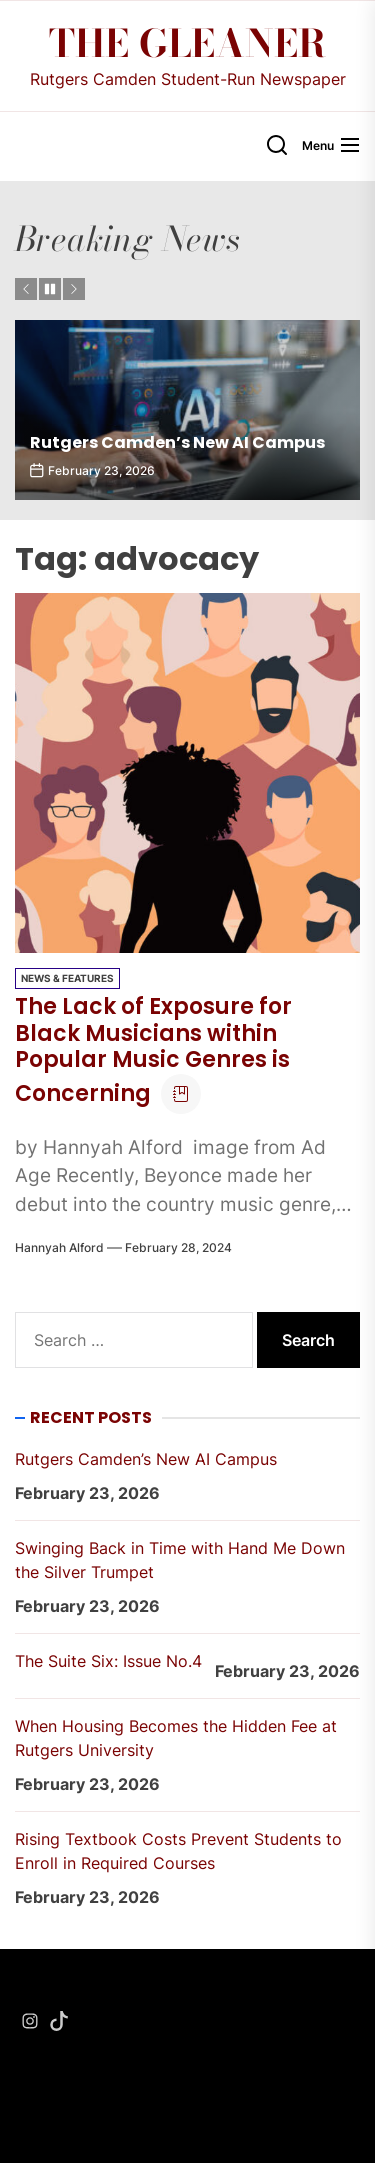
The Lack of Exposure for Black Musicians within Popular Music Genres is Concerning (153, 1049)
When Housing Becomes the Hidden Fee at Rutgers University (176, 1738)
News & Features (67, 978)
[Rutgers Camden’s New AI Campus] (187, 410)
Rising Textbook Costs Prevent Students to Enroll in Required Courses (178, 1851)
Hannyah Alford (59, 1247)
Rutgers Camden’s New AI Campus (177, 442)
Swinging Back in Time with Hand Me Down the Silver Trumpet (180, 1560)
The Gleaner (187, 44)
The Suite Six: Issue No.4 (108, 1661)
